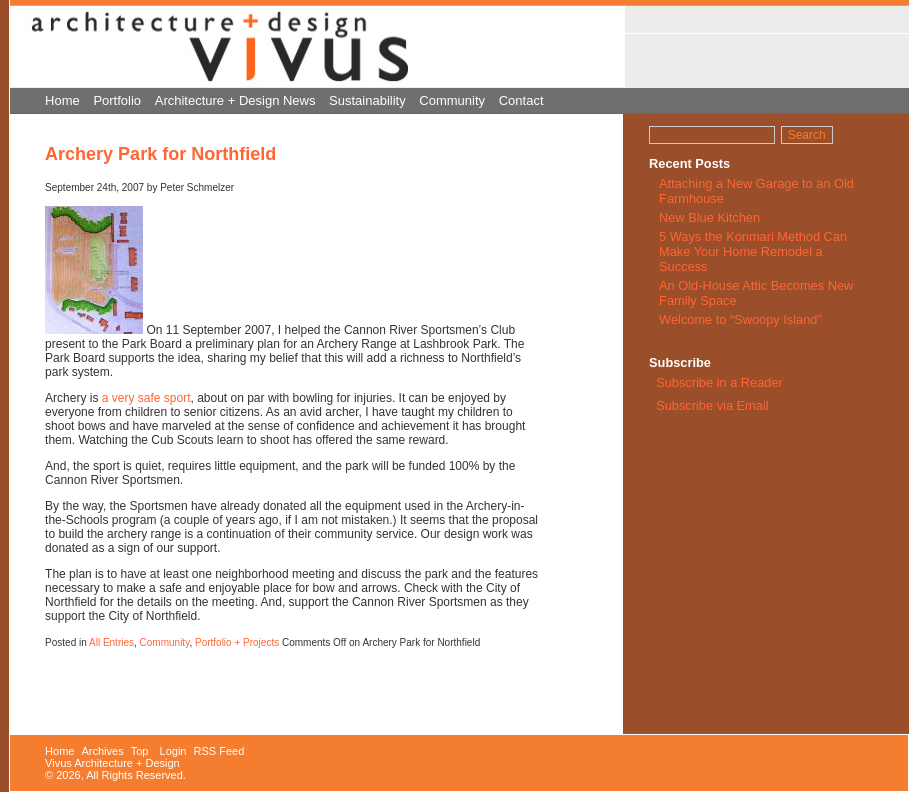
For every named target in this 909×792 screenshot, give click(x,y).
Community (452, 100)
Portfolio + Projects (237, 642)
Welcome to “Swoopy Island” (740, 319)
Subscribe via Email (711, 405)
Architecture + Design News (235, 100)
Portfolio (117, 100)
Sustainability (367, 100)
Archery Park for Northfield (160, 154)
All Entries (111, 642)
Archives (102, 751)
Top (140, 751)
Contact (521, 100)
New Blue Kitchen (709, 217)
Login (173, 751)
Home (62, 100)
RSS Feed (219, 751)
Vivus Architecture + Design (112, 763)
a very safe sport (146, 398)
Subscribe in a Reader (719, 382)
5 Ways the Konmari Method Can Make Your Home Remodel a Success (753, 251)
